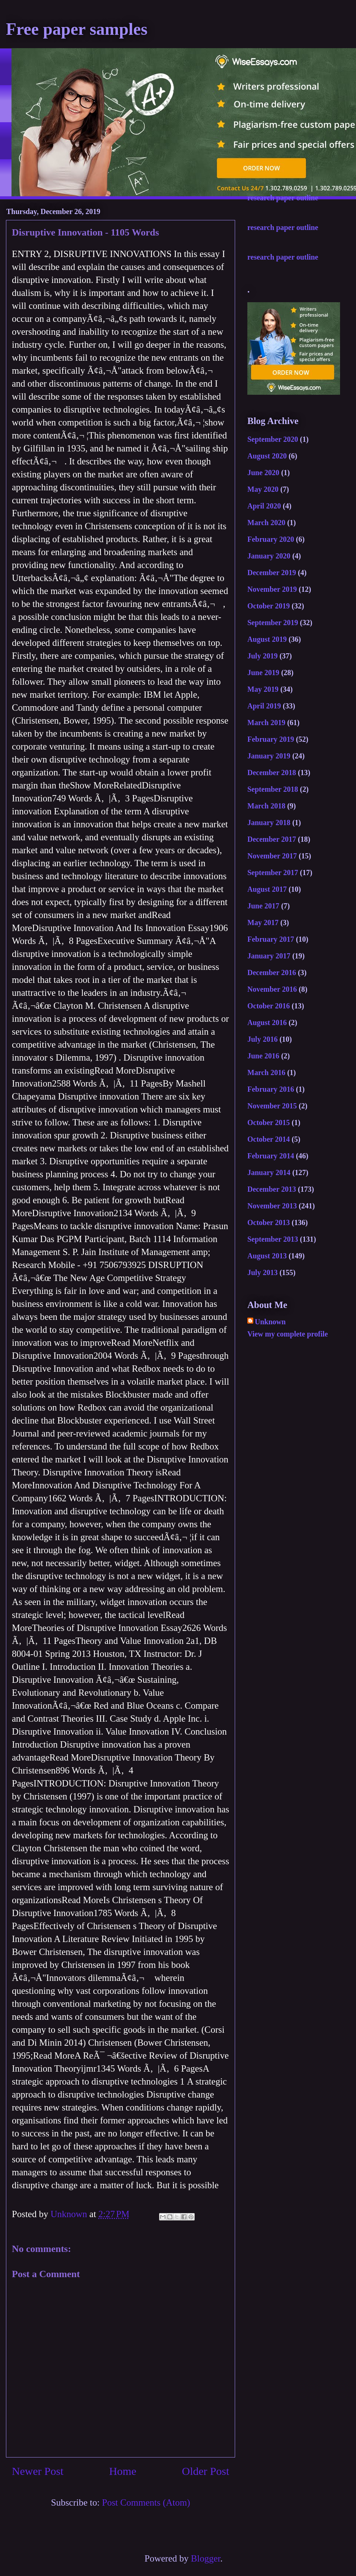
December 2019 (271, 572)
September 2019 (272, 622)
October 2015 (268, 1122)
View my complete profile (287, 1334)
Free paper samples (77, 29)
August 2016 (267, 1022)
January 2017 (268, 956)
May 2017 (262, 922)
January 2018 (268, 822)
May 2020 (262, 489)
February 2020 (270, 539)
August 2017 (267, 889)
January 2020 (268, 556)
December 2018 (271, 772)
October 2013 (268, 1222)
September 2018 (272, 789)
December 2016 (271, 972)
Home (122, 2471)
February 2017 (270, 939)
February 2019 (270, 739)
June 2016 (263, 1056)
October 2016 (268, 1006)
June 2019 (263, 672)
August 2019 (267, 639)
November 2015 (272, 1106)
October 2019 (268, 606)
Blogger (205, 2558)
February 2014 (270, 1156)
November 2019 (272, 589)
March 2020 (266, 522)
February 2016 (270, 1089)
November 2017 (272, 856)
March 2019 (266, 722)
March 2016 (266, 1072)
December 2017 (271, 839)
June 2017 (263, 906)
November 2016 (272, 989)
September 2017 (272, 872)
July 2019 (262, 656)
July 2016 (262, 1039)
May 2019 (262, 689)
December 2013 (271, 1189)
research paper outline (282, 198)
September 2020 (272, 439)
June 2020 (263, 472)
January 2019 (268, 756)
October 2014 (268, 1139)
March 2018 (266, 806)
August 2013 (267, 1256)
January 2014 (268, 1172)
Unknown (270, 1322)
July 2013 (262, 1272)
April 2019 (264, 706)
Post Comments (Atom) (146, 2502)
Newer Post (37, 2471)
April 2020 (264, 506)
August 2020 (267, 456)
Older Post (206, 2471)
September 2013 (272, 1239)
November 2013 (272, 1206)
